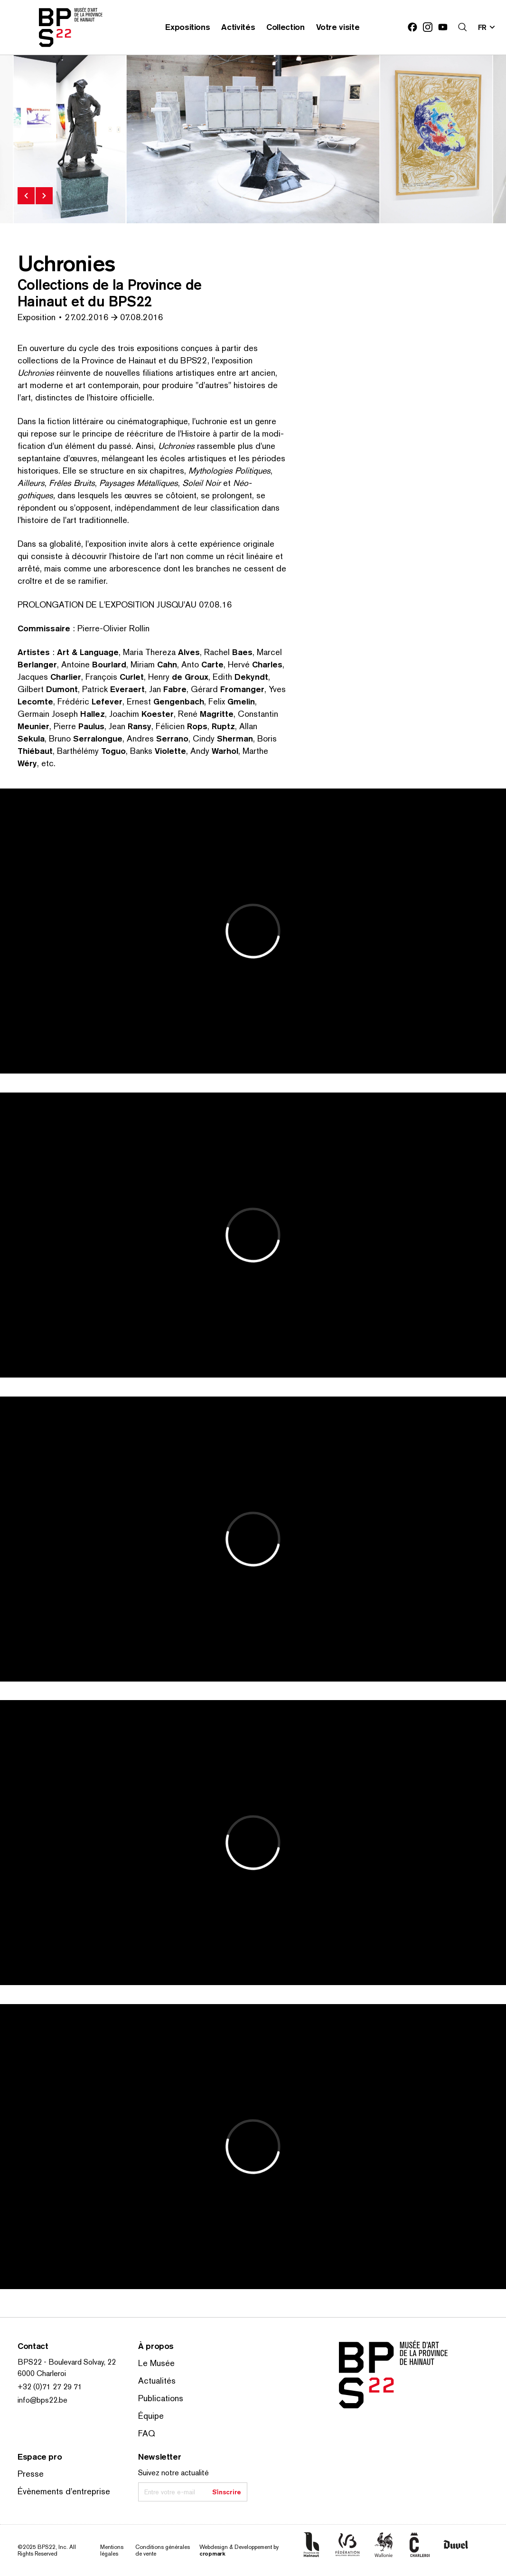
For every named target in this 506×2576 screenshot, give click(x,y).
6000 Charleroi (42, 2373)
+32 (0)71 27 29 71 (50, 2387)
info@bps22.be (42, 2400)
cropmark (212, 2553)
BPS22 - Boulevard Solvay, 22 (67, 2362)
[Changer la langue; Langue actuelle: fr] (487, 27)
